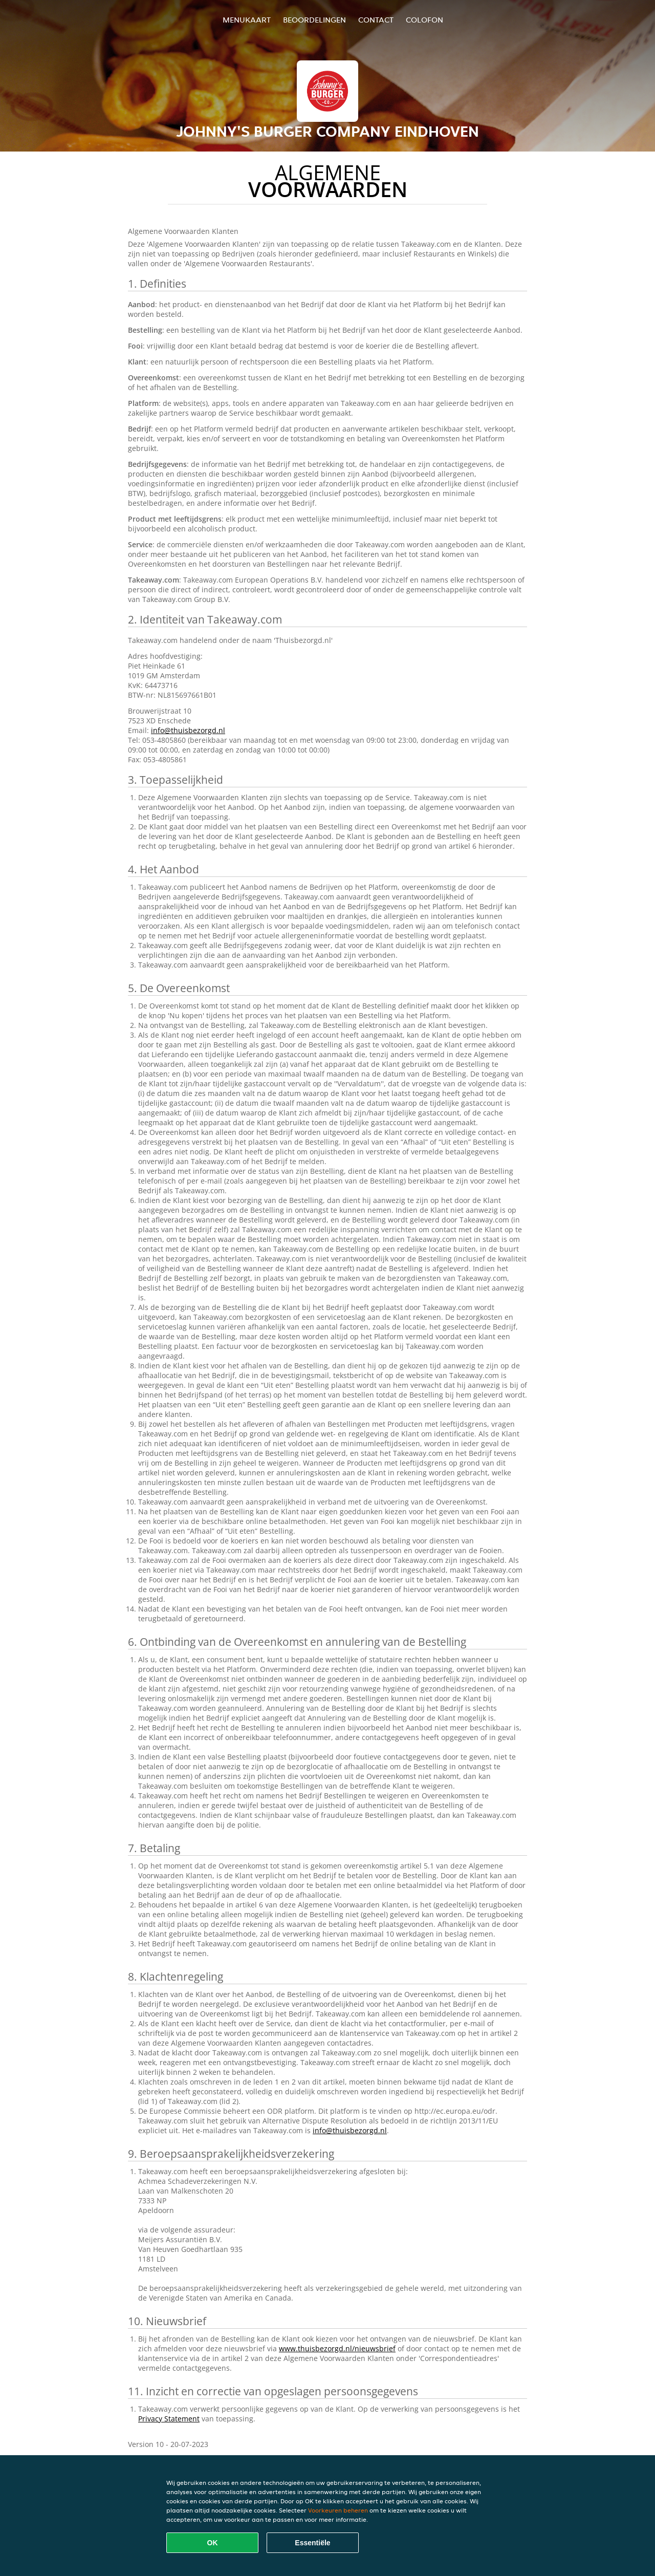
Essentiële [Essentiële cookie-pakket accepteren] (312, 2543)
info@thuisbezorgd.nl (188, 730)
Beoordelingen (314, 19)
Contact (376, 19)
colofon (424, 19)
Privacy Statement (169, 2418)
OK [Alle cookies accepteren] (212, 2543)
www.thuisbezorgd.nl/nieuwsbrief (337, 2348)
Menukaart (247, 19)
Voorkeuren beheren (338, 2510)
